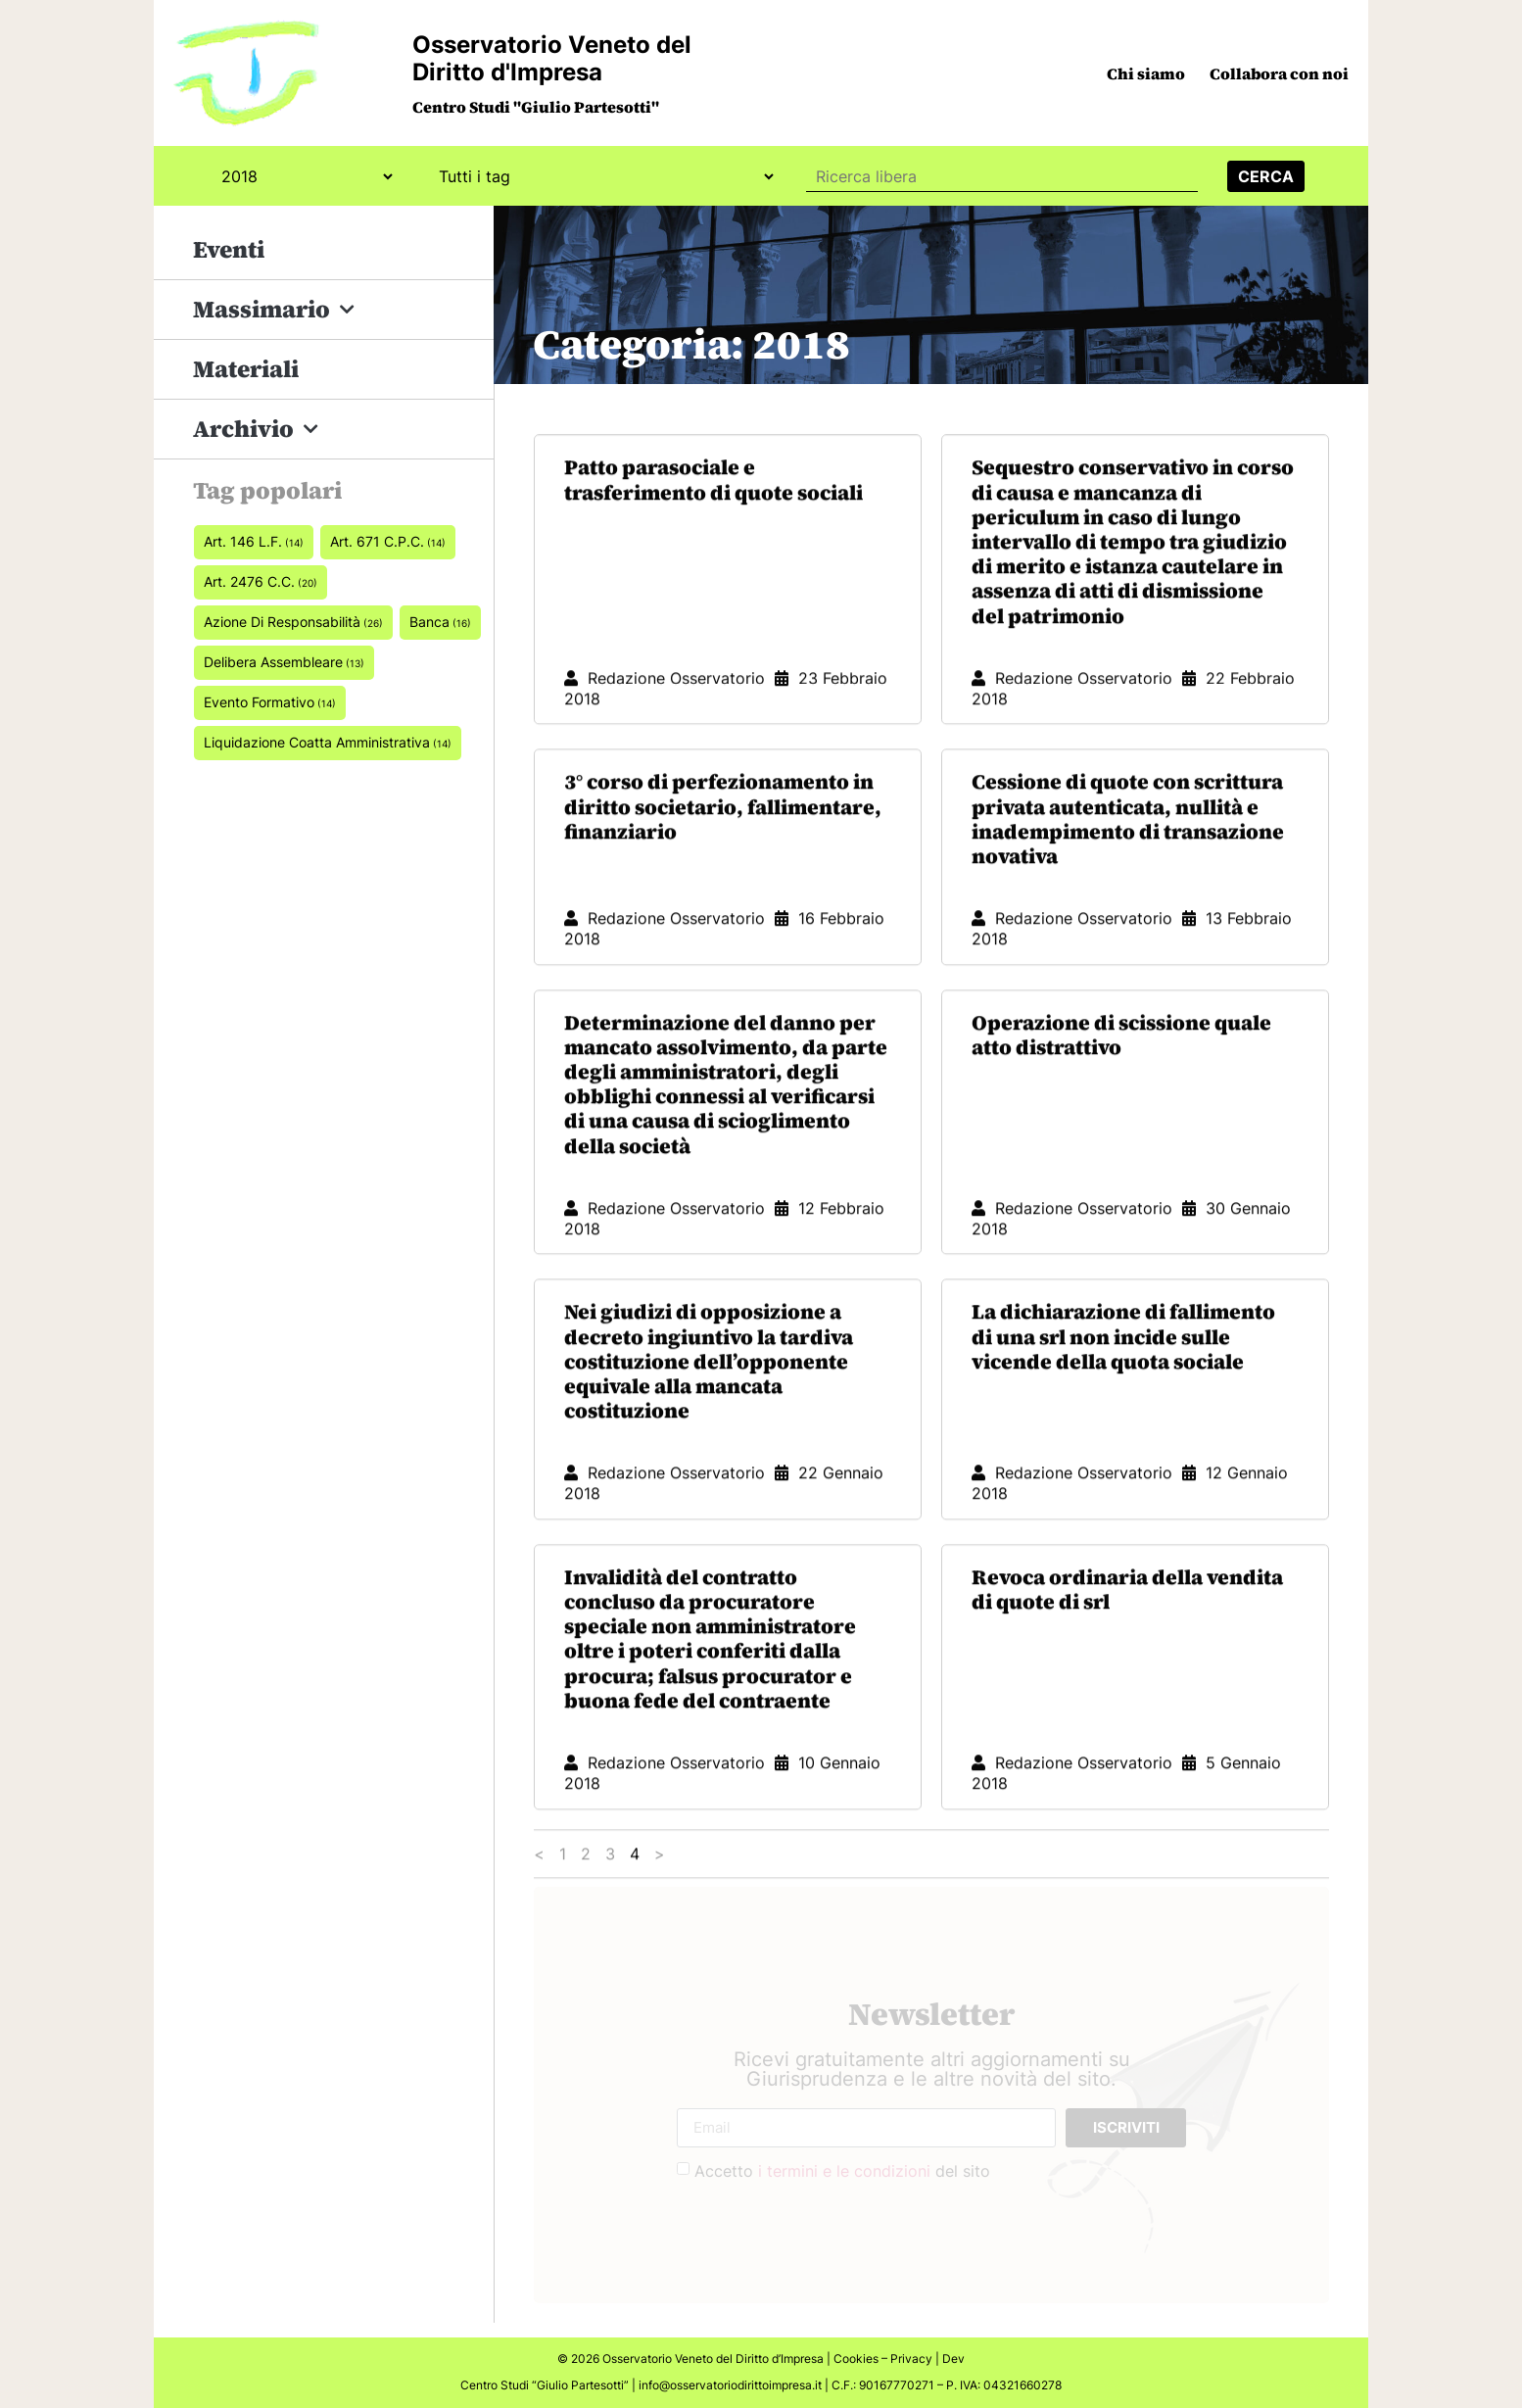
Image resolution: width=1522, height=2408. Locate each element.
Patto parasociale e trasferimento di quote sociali (713, 569)
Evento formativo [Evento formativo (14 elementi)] (270, 702)
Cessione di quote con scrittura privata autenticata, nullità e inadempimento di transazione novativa (1128, 908)
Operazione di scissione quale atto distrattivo (1121, 1124)
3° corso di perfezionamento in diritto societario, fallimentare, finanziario (722, 896)
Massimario (274, 310)
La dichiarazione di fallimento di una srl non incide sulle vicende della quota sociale (1123, 1426)
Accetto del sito (842, 2171)
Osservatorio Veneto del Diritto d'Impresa (551, 58)
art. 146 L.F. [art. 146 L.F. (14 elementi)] (254, 541)
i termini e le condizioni (844, 2171)
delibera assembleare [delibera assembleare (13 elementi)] (284, 661)
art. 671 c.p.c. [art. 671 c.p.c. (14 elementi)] (388, 541)
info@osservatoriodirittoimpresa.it (730, 2385)
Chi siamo (1146, 73)
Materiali (246, 369)
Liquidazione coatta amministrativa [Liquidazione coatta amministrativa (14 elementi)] (328, 742)
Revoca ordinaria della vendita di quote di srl (1127, 1679)
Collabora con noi (1279, 73)
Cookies (856, 2358)
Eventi (228, 249)
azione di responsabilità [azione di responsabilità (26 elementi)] (293, 621)
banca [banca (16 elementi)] (440, 621)
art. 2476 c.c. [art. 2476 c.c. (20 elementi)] (260, 581)
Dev (953, 2358)
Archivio (255, 429)
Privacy (911, 2358)
